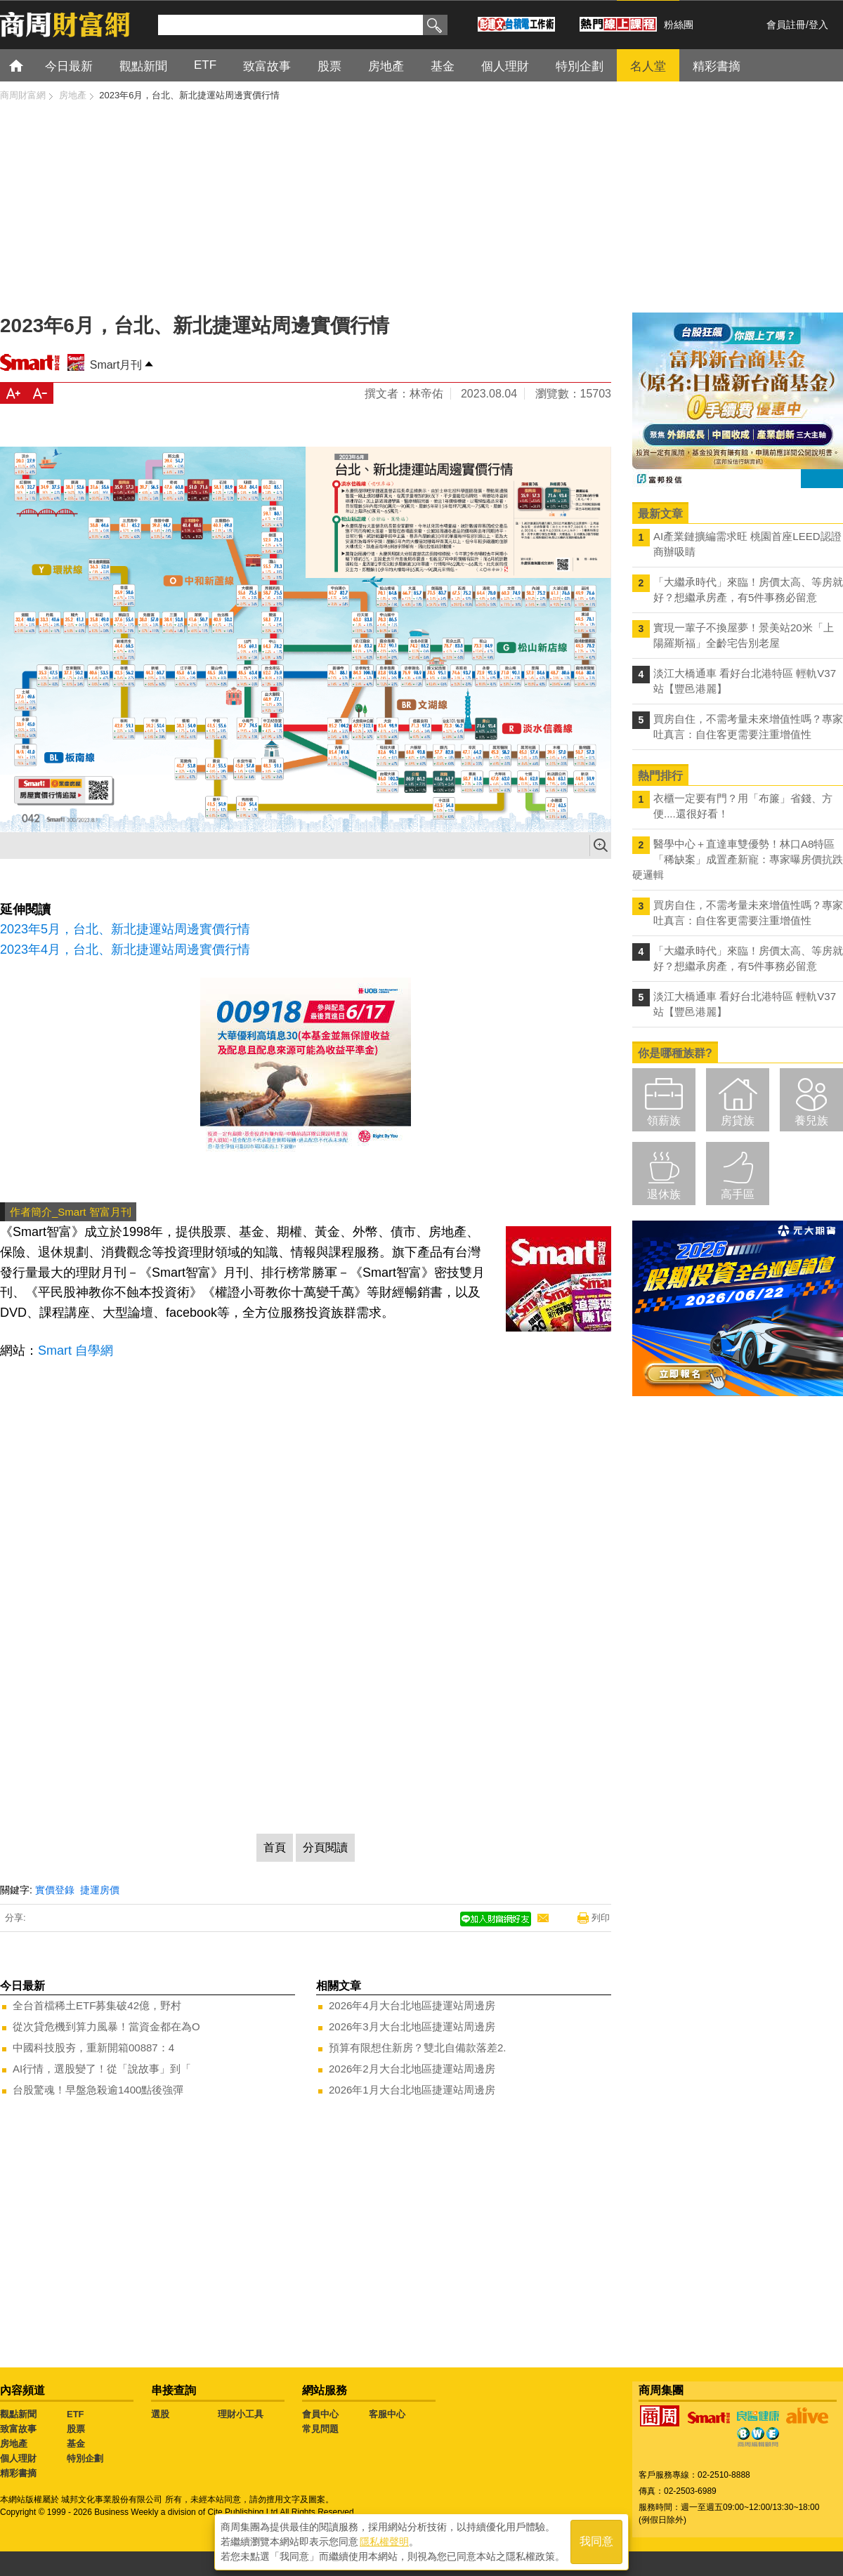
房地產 (13, 2443)
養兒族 (811, 1120)
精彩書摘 (18, 2473)
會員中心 (320, 2414)
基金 (76, 2443)
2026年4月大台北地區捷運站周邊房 (412, 2005)
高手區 (737, 1194)
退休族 (664, 1194)
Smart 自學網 (75, 1350)
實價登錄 (54, 1889)
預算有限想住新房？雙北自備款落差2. (418, 2047)
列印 (601, 1917)
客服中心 (387, 2414)
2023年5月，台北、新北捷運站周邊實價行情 (125, 929)
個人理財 (18, 2458)
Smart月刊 (116, 365)
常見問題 (320, 2429)
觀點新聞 (18, 2414)
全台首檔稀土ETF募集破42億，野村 (97, 2005)
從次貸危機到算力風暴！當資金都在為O (106, 2026)
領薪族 (664, 1120)
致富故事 (18, 2429)
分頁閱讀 (325, 1847)
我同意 (596, 2542)
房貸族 (737, 1120)
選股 (160, 2414)
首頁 (29, 65)
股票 (76, 2429)
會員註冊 (786, 24)
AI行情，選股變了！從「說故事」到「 (102, 2069)
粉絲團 (678, 24)
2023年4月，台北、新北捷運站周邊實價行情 (125, 949)
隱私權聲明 (384, 2541)
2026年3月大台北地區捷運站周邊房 (412, 2026)
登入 (818, 24)
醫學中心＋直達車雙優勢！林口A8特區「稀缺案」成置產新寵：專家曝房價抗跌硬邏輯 (737, 859)
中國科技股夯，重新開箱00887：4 (93, 2047)
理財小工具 (240, 2414)
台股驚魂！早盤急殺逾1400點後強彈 (98, 2090)
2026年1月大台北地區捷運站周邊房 (412, 2090)
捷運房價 (99, 1889)
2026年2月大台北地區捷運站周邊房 (412, 2069)
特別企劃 (85, 2458)
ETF (75, 2414)
